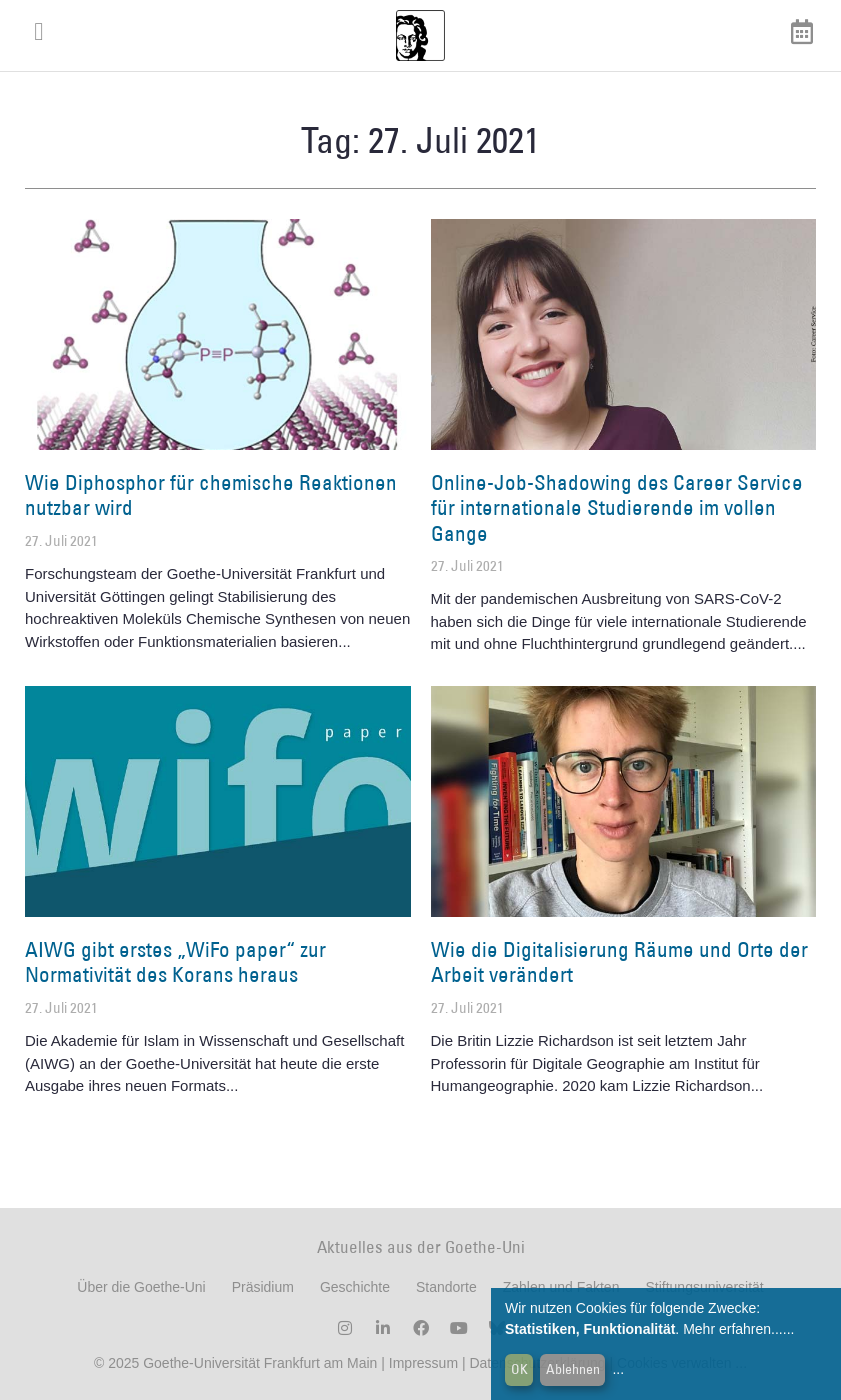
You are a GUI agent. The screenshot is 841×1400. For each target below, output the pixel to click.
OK (519, 1369)
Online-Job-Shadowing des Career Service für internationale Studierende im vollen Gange (617, 507)
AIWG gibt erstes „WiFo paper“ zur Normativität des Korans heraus (175, 962)
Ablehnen (573, 1369)
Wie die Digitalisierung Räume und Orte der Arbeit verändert (619, 962)
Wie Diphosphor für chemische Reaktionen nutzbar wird (211, 495)
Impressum (421, 1363)
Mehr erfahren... (733, 1329)
